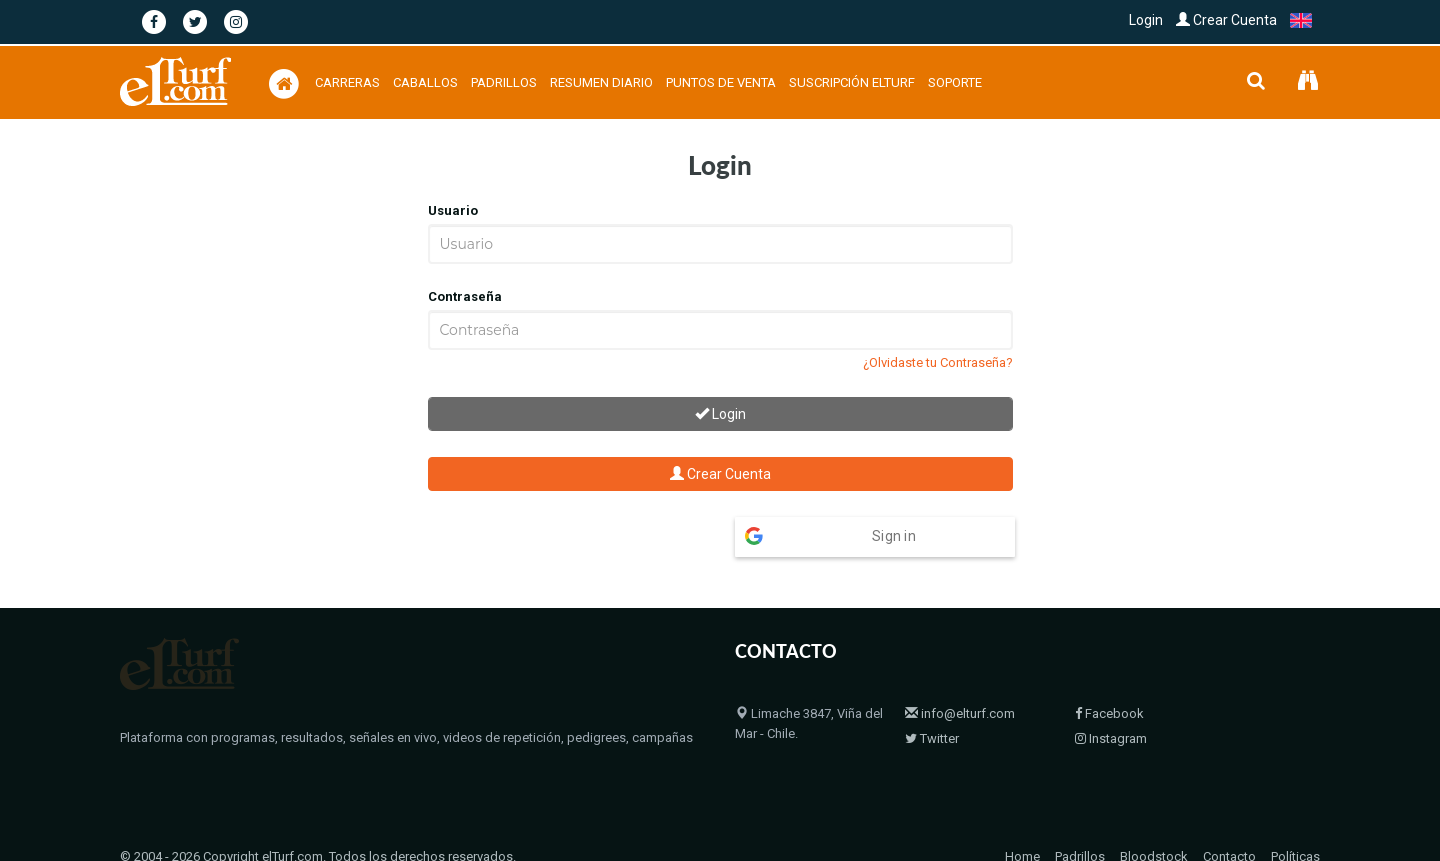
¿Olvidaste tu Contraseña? (938, 362)
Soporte (955, 82)
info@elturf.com (960, 674)
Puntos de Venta (721, 82)
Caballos (425, 82)
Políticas (1295, 817)
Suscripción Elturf (852, 82)
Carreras (347, 82)
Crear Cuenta (1226, 20)
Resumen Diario (601, 82)
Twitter (932, 699)
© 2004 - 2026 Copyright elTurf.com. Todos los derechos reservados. (318, 817)
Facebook (1109, 674)
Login (1146, 20)
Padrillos (504, 82)
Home (1022, 817)
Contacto (1229, 817)
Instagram (1111, 699)
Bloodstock (1154, 817)
